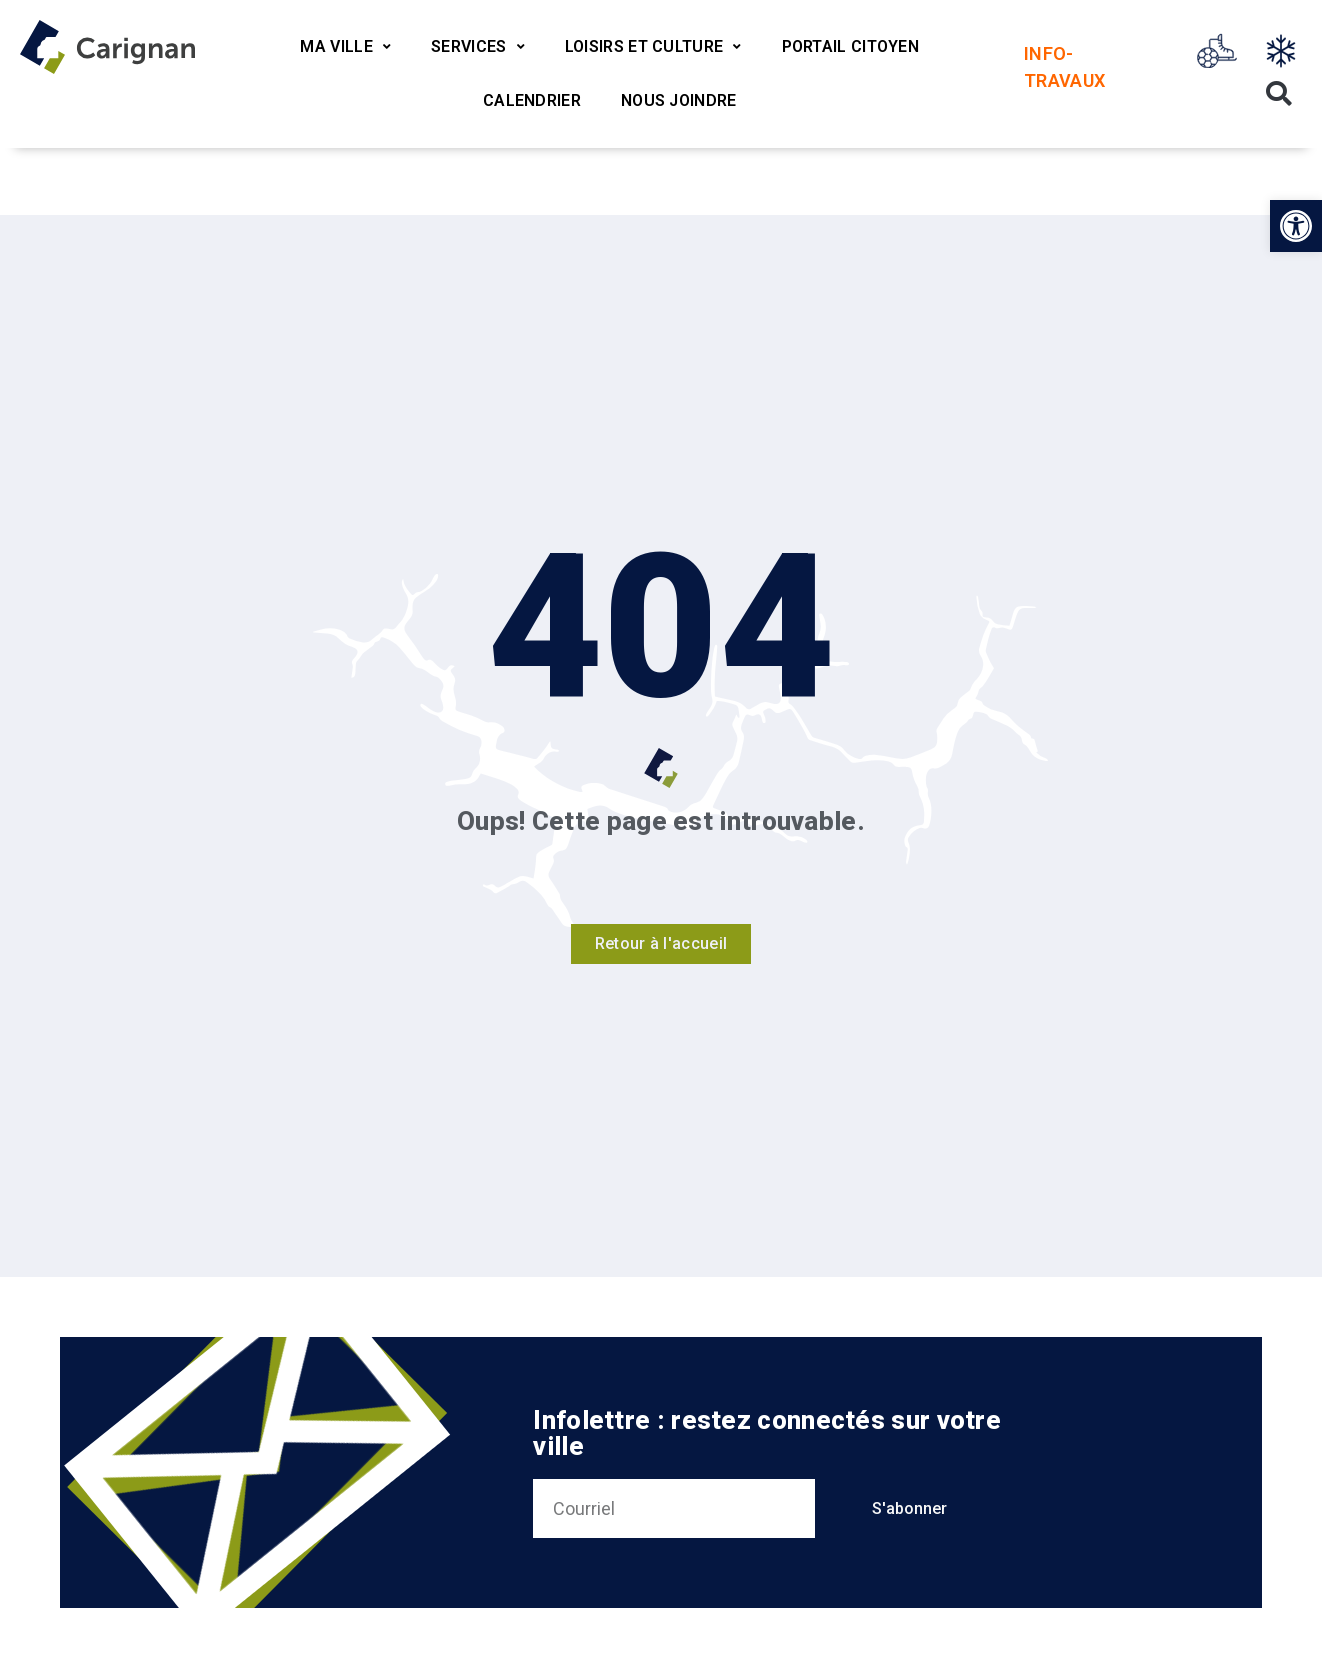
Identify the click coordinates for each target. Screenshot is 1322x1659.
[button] (1296, 226)
